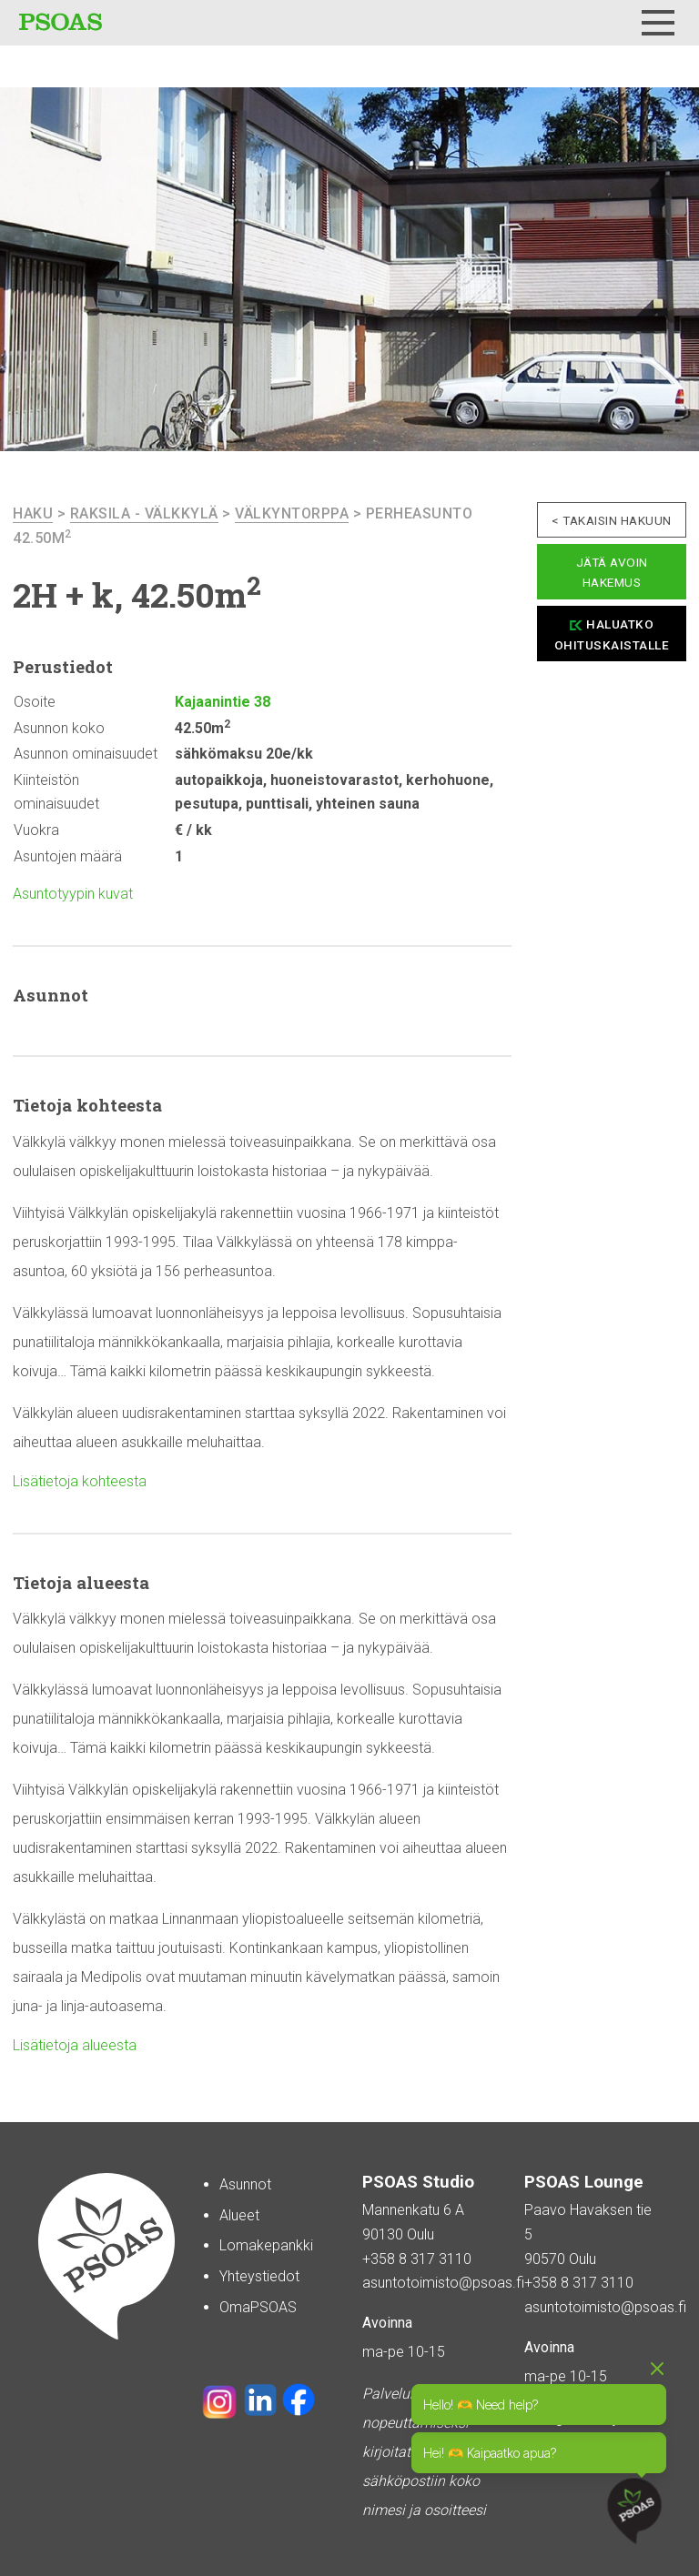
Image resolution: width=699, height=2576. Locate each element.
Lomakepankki (266, 2245)
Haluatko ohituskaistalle (612, 634)
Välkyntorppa (292, 513)
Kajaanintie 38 (222, 701)
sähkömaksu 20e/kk (244, 753)
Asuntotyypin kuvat (73, 893)
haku (33, 513)
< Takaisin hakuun (612, 520)
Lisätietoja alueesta (75, 2045)
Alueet (239, 2215)
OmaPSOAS (258, 2307)
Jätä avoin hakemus (612, 572)
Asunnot (245, 2184)
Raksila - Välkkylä (144, 513)
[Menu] (658, 23)
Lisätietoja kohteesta (80, 1481)
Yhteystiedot (259, 2276)
